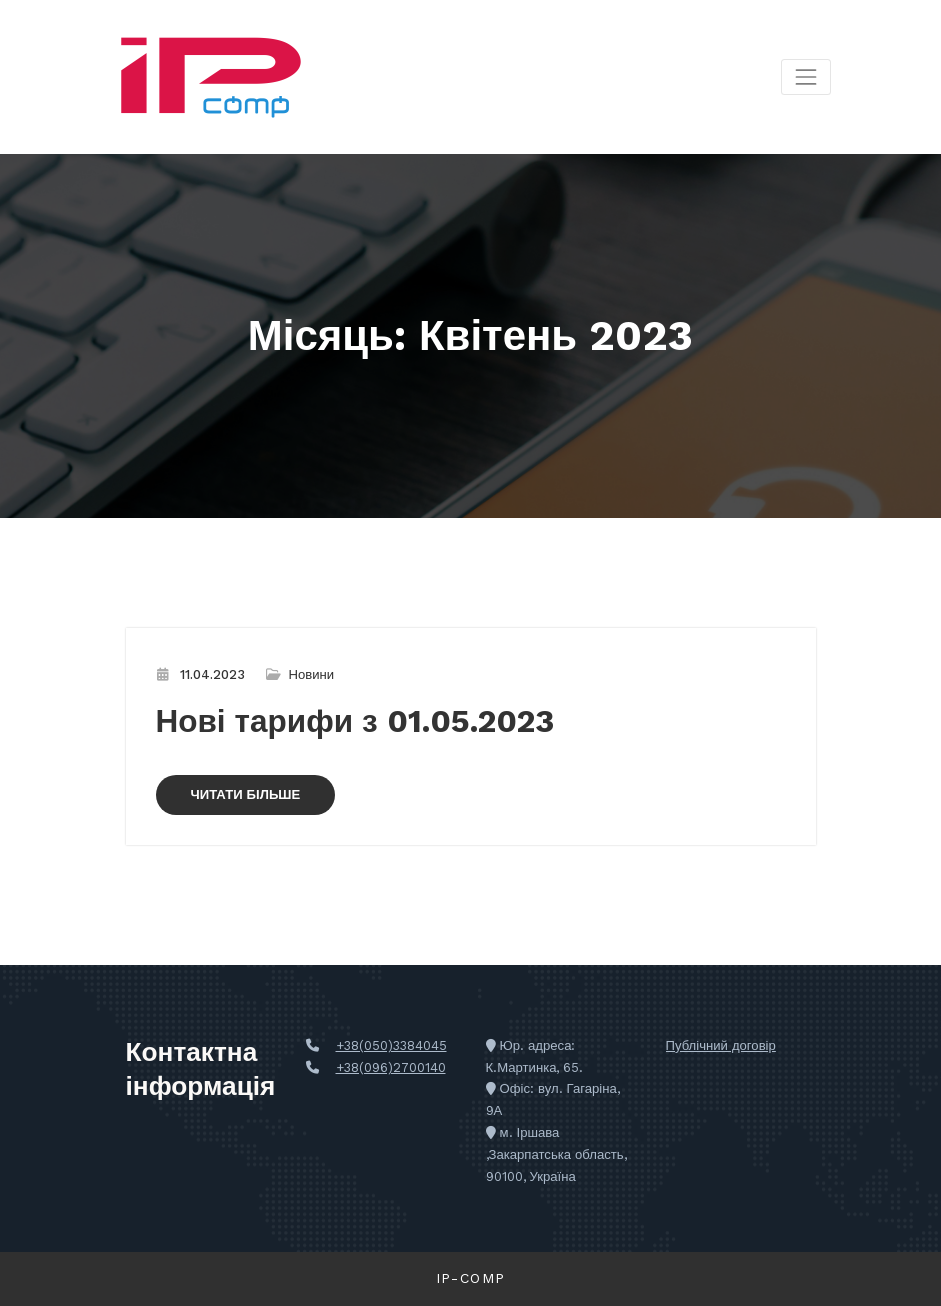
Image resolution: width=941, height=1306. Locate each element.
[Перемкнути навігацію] (805, 76)
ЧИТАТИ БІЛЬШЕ (246, 794)
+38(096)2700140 (391, 1067)
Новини (312, 674)
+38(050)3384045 (391, 1045)
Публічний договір (721, 1045)
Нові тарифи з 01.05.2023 (355, 721)
